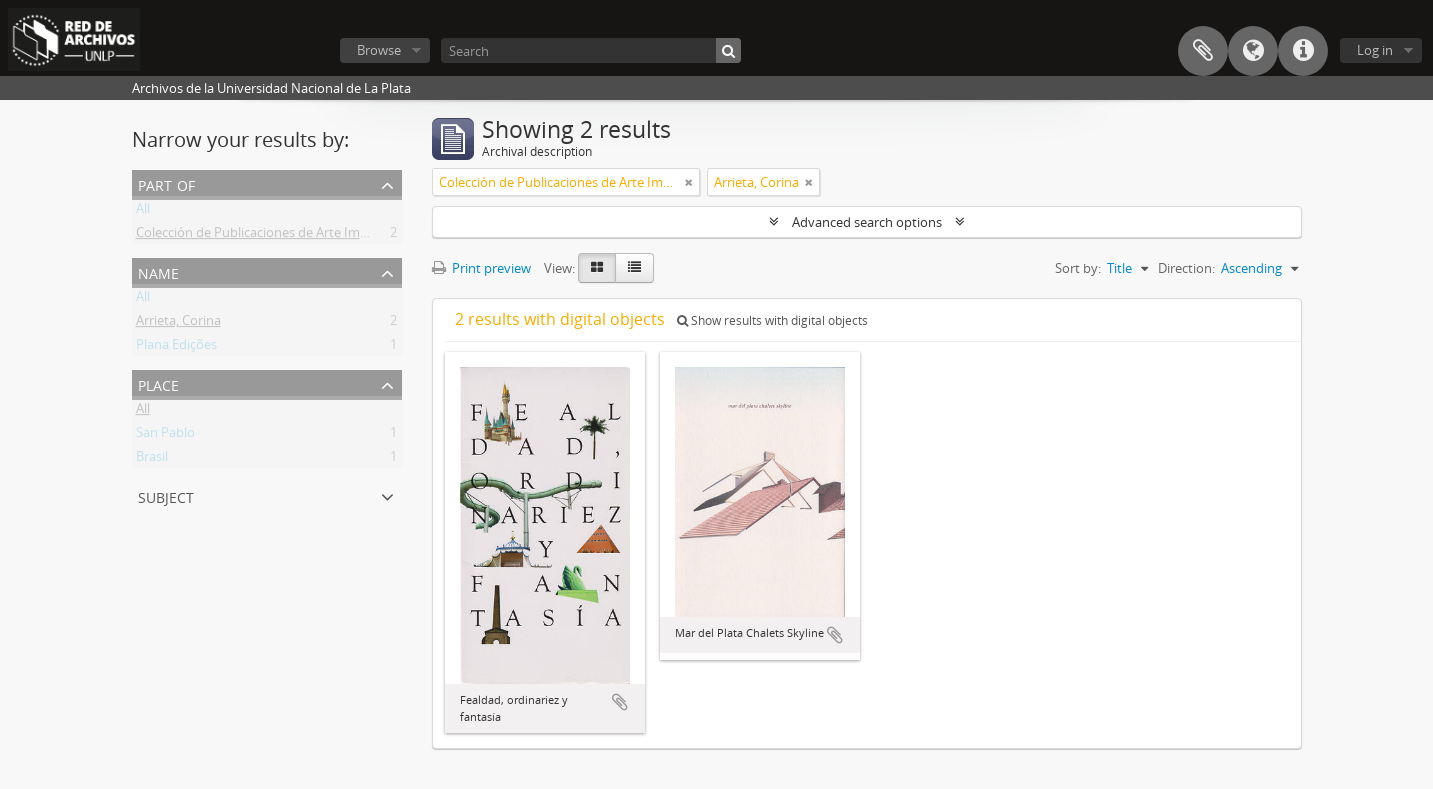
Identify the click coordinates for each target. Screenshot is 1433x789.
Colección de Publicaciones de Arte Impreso (265, 236)
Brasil (152, 460)
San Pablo (165, 436)
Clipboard (1203, 51)
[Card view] (597, 268)
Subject (166, 495)
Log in (1375, 50)
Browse (379, 50)
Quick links (1303, 51)
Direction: (1186, 268)
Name (158, 271)
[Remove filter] (689, 182)
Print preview (481, 268)
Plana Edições (176, 348)
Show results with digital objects (772, 320)
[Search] (591, 50)
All (143, 212)
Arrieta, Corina (178, 324)
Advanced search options (867, 222)
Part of (166, 183)
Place (158, 383)
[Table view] (634, 268)
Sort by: (1078, 268)
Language (1253, 51)
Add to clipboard (620, 702)
